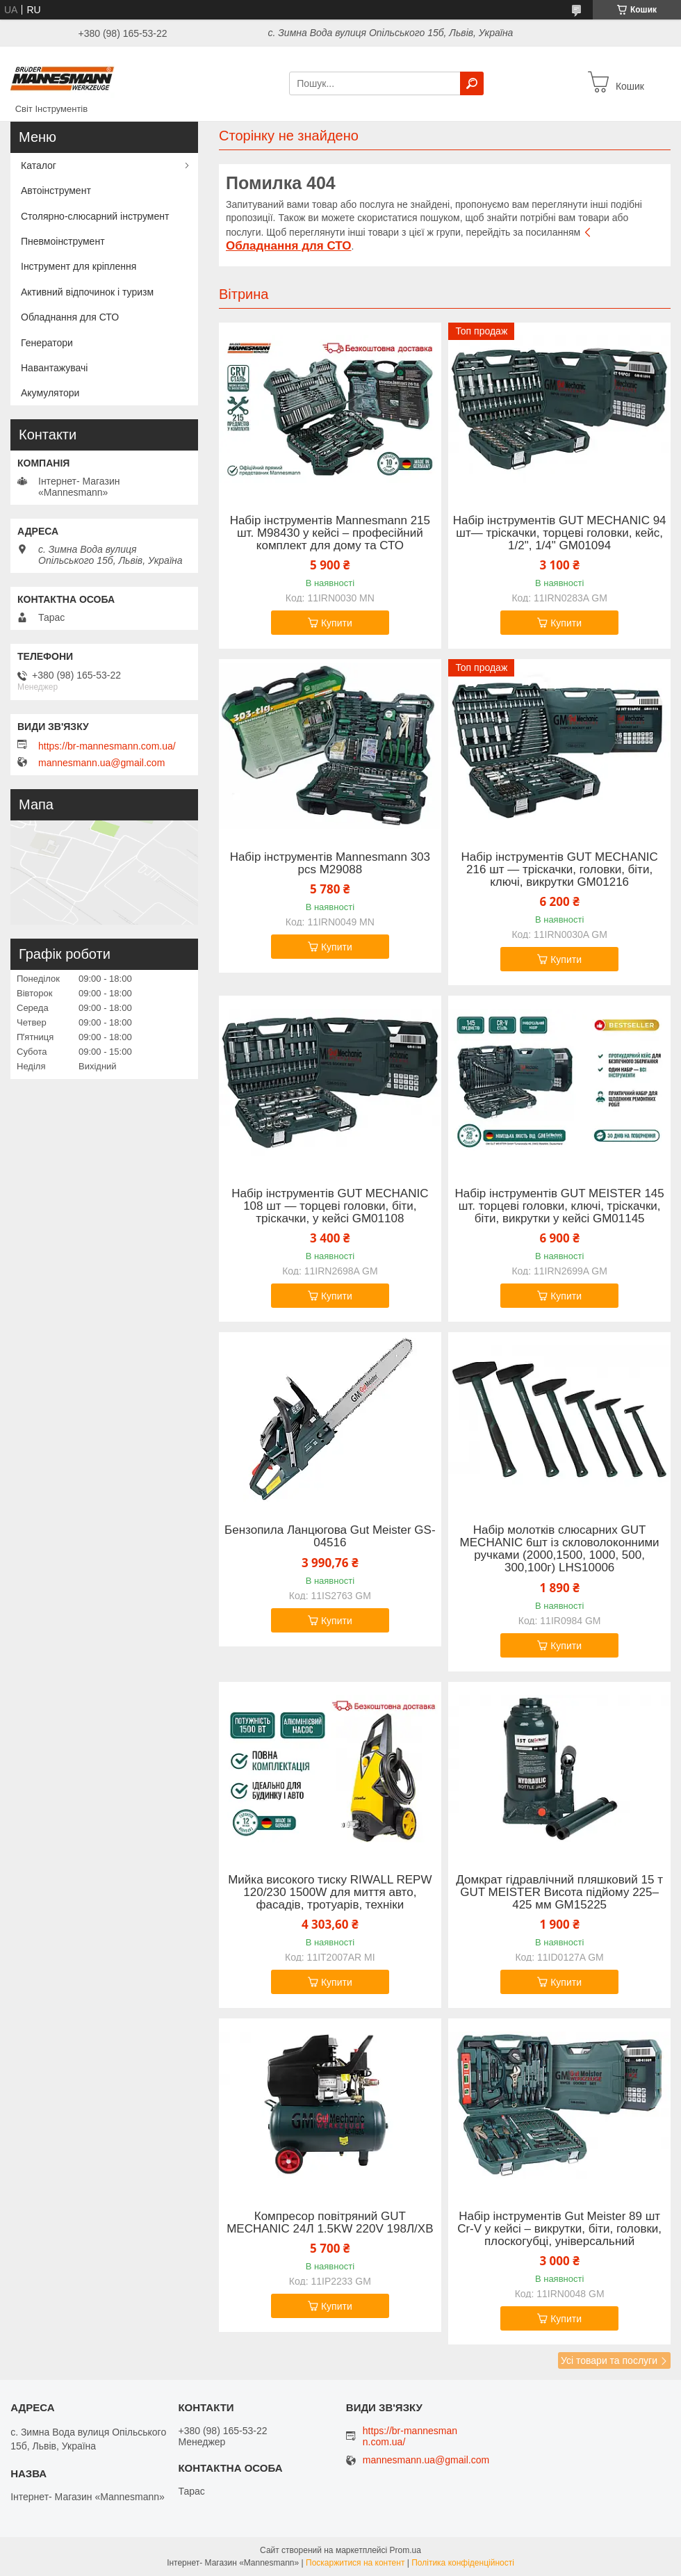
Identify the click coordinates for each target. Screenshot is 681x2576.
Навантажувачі (54, 367)
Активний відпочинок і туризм (87, 292)
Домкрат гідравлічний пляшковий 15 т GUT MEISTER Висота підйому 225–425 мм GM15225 (559, 1892)
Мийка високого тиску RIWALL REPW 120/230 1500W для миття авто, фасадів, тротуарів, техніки (330, 1892)
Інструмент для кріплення (78, 266)
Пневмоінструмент (63, 241)
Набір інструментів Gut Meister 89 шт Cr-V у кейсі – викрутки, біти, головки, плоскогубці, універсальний (559, 2229)
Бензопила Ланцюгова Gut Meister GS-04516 (329, 1536)
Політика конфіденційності (462, 2563)
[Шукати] (472, 83)
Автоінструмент (56, 190)
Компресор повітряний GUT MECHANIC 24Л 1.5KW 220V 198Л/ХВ (330, 2222)
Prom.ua (405, 2550)
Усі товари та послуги (609, 2360)
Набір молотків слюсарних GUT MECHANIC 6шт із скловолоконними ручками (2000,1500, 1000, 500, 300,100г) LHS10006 (559, 1549)
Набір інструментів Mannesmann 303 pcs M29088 (330, 863)
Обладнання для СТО (70, 317)
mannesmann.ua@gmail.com (101, 762)
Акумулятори (50, 392)
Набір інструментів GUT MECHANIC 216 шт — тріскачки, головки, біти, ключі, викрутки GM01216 (559, 870)
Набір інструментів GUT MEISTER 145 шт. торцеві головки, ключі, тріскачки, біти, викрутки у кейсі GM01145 (559, 1206)
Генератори (47, 342)
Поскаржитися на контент (355, 2563)
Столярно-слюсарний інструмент (95, 216)
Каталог (38, 165)
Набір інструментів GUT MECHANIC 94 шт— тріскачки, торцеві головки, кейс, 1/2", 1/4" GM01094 (559, 533)
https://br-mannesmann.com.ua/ (107, 746)
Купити (336, 623)
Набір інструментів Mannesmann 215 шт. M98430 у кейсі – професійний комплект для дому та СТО (330, 533)
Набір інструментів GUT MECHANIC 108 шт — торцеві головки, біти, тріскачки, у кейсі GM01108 (329, 1206)
